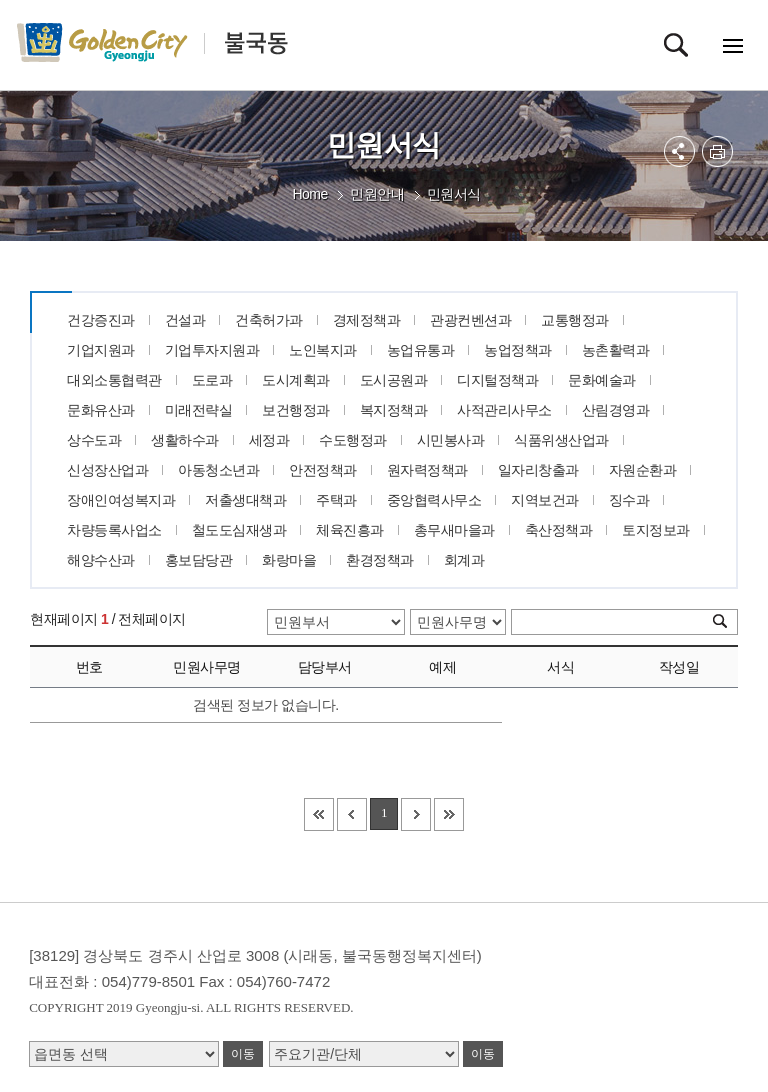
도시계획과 (296, 380)
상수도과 (94, 440)
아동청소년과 (218, 470)
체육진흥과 (350, 530)
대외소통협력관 (114, 380)
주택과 (336, 500)
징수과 (629, 500)
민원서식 (454, 194)
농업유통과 (421, 350)
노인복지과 (323, 350)
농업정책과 (518, 350)
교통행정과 (575, 320)
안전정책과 (323, 470)
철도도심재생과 (239, 530)
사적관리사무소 (504, 410)
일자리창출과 (538, 470)
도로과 (212, 380)
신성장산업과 (107, 470)
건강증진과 (101, 320)
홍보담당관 (199, 560)
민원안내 (377, 194)
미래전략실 (199, 410)
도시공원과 (394, 380)
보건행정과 (296, 410)
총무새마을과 (454, 530)
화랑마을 (289, 560)
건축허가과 (269, 320)
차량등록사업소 (114, 530)
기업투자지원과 (212, 350)
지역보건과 (545, 500)
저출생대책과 (245, 500)
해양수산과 (101, 560)
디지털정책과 (497, 380)
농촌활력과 (616, 350)
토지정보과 (656, 530)
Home (309, 194)
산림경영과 (616, 410)
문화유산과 (101, 410)
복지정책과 (394, 410)
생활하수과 (185, 440)
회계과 (464, 560)
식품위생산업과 (561, 440)
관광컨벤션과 (470, 320)
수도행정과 (353, 440)
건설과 (185, 320)
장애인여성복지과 (121, 500)
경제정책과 (367, 320)
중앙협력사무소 (434, 500)
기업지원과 (101, 350)
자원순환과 (643, 470)
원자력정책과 (427, 470)
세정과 (269, 440)
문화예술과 (602, 380)
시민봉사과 (451, 440)
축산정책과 (559, 530)
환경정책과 (380, 560)
